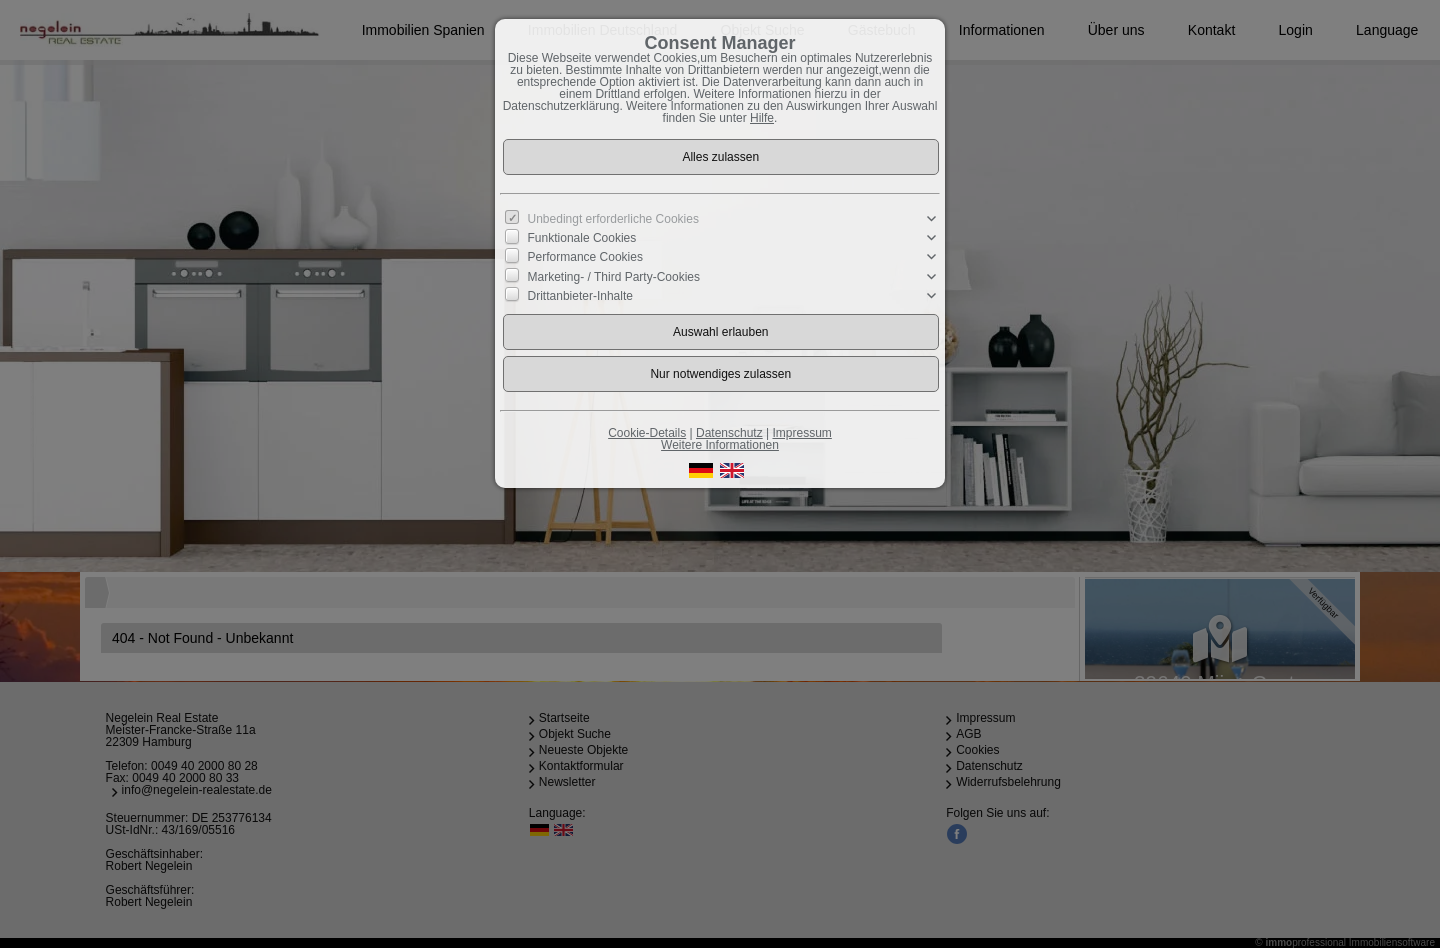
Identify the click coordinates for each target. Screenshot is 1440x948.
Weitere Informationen (720, 445)
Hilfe (762, 118)
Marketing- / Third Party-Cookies (614, 276)
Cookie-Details (647, 433)
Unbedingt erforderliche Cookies (613, 219)
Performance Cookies (585, 257)
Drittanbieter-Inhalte (580, 295)
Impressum (801, 433)
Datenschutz (729, 433)
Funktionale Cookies (582, 238)
